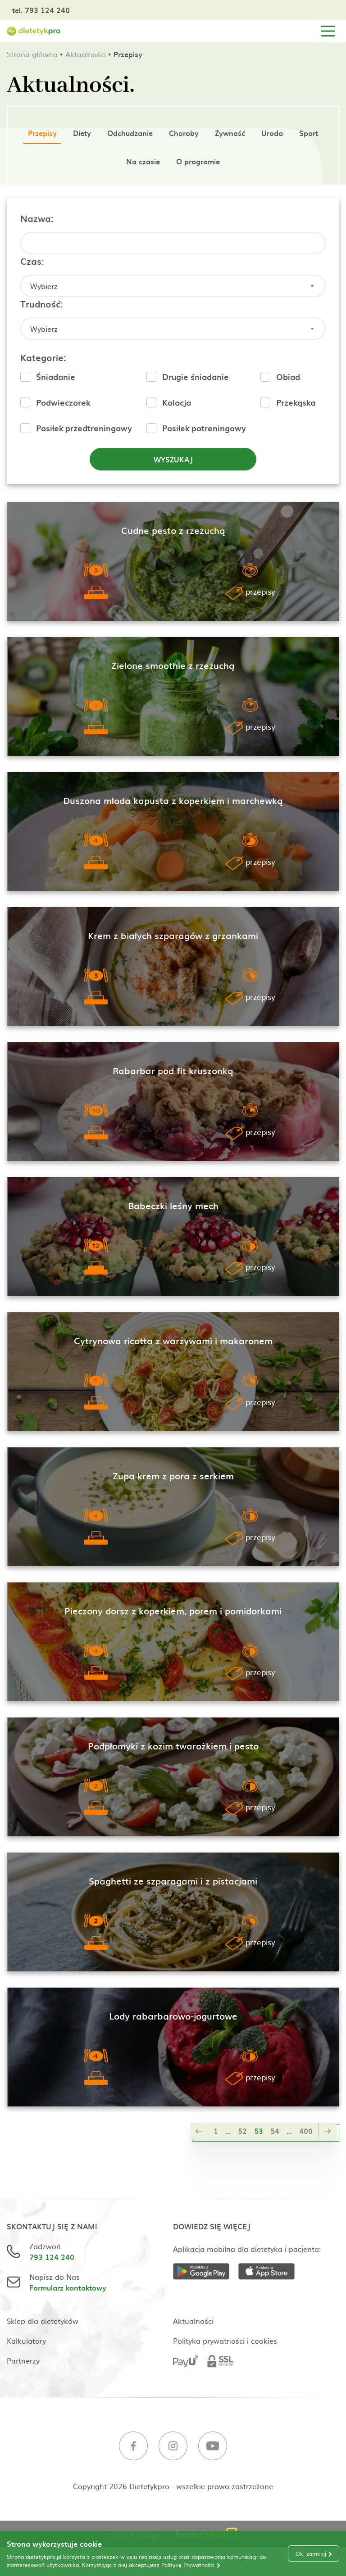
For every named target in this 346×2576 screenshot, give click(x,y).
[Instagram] (173, 2447)
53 (258, 2130)
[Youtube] (212, 2447)
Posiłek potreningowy (204, 428)
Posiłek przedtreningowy (84, 428)
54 (274, 2130)
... (228, 2130)
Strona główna (32, 54)
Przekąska (295, 402)
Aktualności (85, 54)
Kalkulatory (26, 2340)
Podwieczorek (63, 402)
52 (242, 2130)
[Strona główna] (34, 31)
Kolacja (176, 402)
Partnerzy (23, 2360)
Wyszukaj (173, 459)
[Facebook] (133, 2447)
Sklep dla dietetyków (42, 2320)
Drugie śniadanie (195, 377)
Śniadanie (55, 377)
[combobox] (173, 286)
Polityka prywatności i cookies (225, 2340)
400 (306, 2130)
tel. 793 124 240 (41, 10)
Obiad (288, 377)
